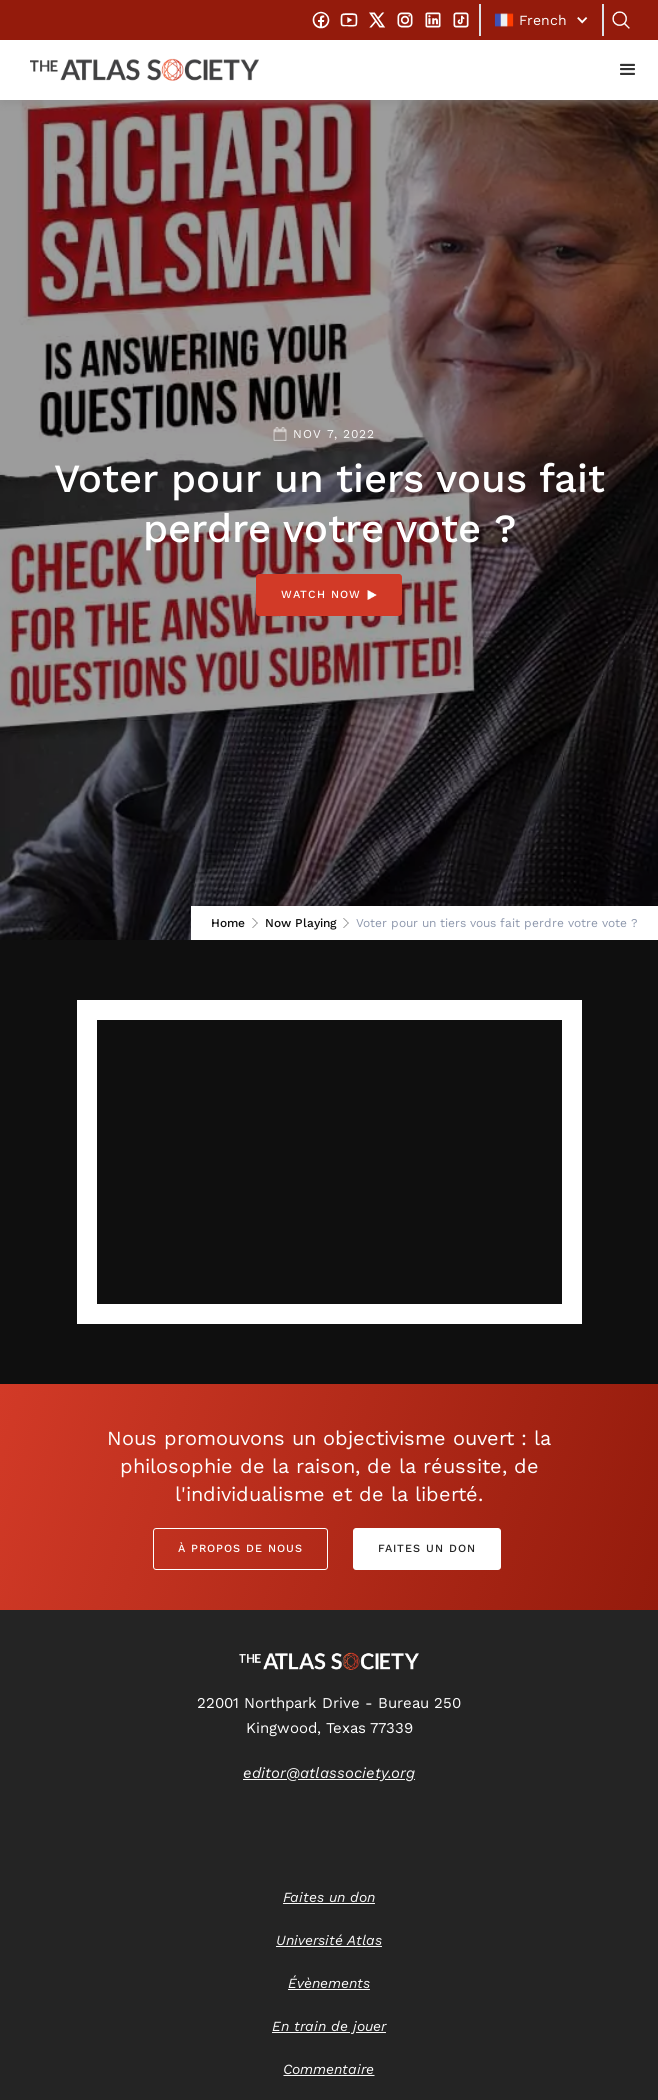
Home (228, 923)
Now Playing (300, 923)
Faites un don (427, 1548)
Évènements (329, 1983)
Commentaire (328, 2069)
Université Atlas (329, 1940)
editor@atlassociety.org (329, 1773)
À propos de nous (240, 1548)
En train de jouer (329, 2026)
